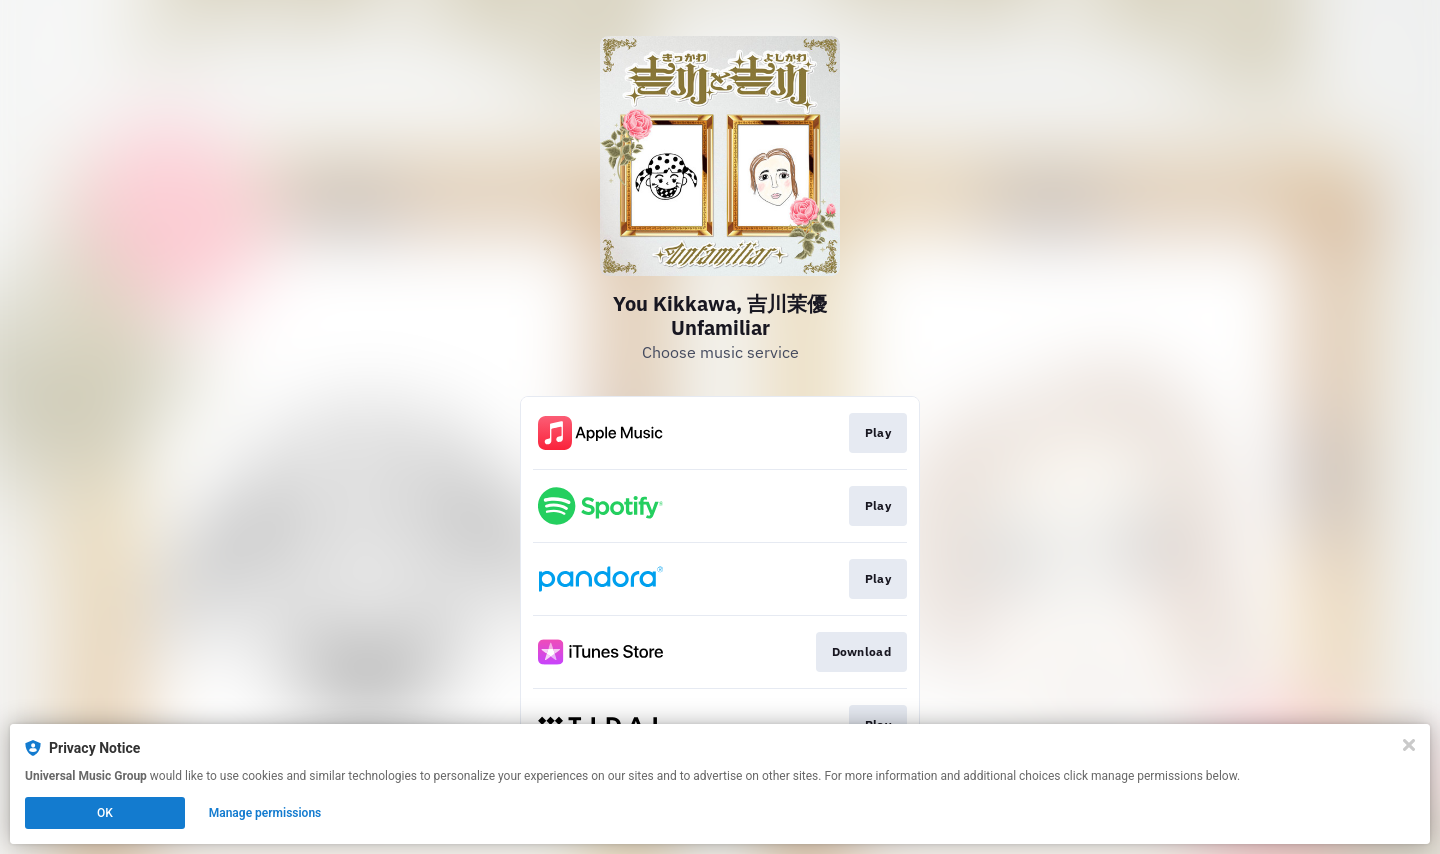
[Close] (1409, 745)
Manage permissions (265, 813)
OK (105, 813)
